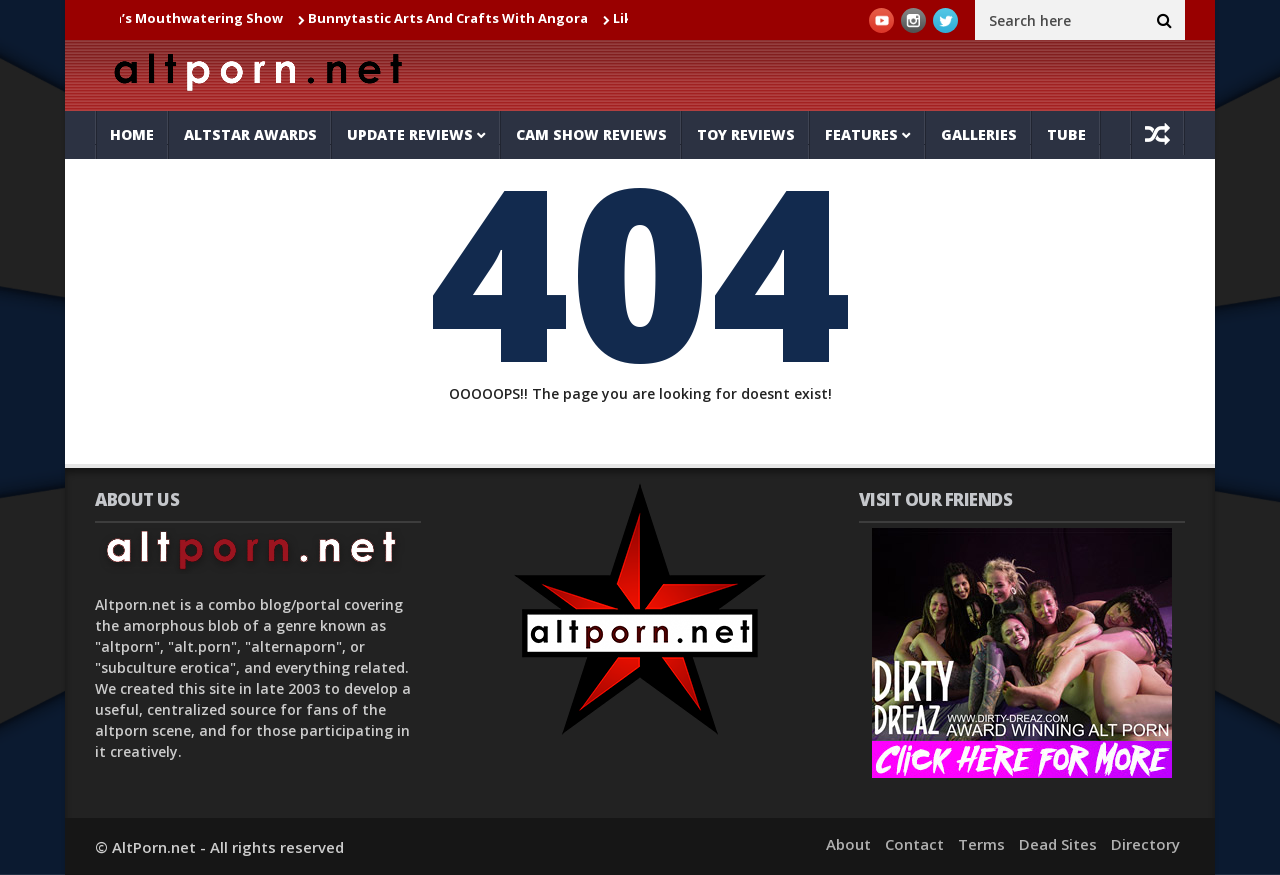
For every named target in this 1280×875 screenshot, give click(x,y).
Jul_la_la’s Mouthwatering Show (184, 18)
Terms (981, 844)
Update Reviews (410, 134)
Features (861, 134)
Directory (1145, 844)
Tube (1066, 134)
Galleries (979, 134)
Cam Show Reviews (591, 134)
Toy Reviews (746, 134)
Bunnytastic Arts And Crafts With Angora (455, 18)
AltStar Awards (250, 134)
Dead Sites (1058, 844)
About (848, 844)
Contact (914, 844)
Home (132, 134)
